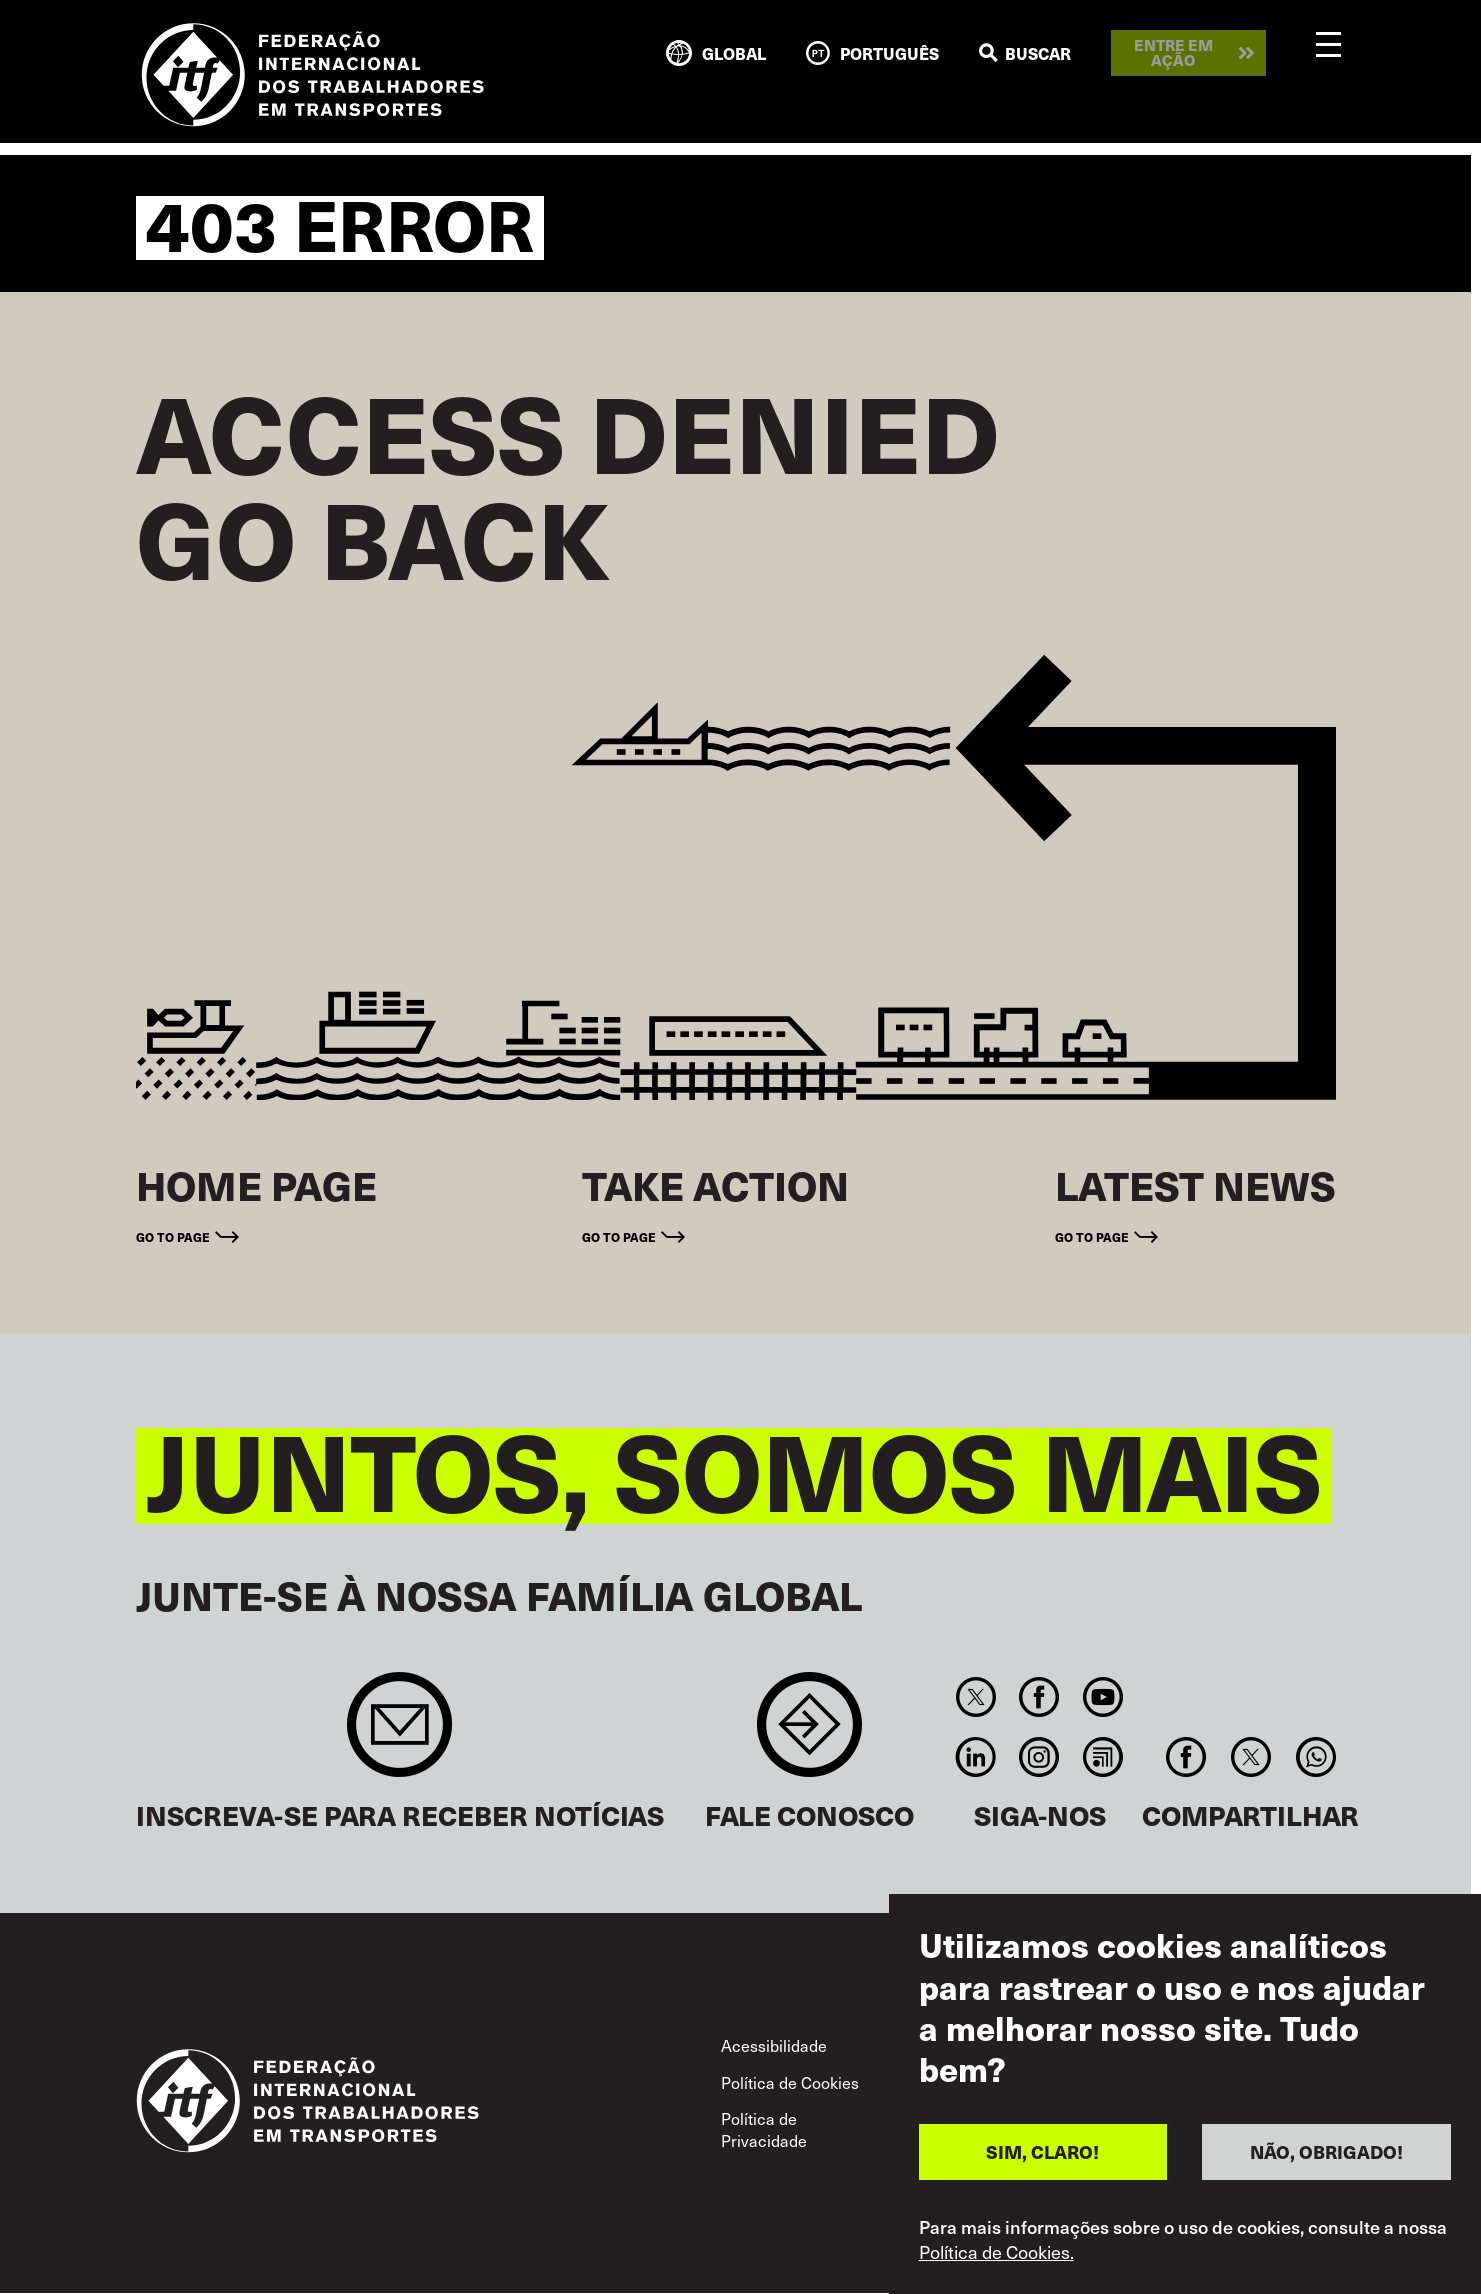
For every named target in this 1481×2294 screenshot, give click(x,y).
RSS (1102, 1757)
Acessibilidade (774, 2045)
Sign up (399, 1734)
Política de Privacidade (764, 2129)
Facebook (1039, 1697)
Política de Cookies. (996, 2252)
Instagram (1039, 1757)
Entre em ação (1173, 52)
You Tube (1102, 1697)
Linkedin (976, 1757)
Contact (809, 1734)
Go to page (173, 1237)
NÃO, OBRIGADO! (1326, 2151)
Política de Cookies (790, 2082)
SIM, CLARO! (1042, 2151)
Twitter (976, 1697)
